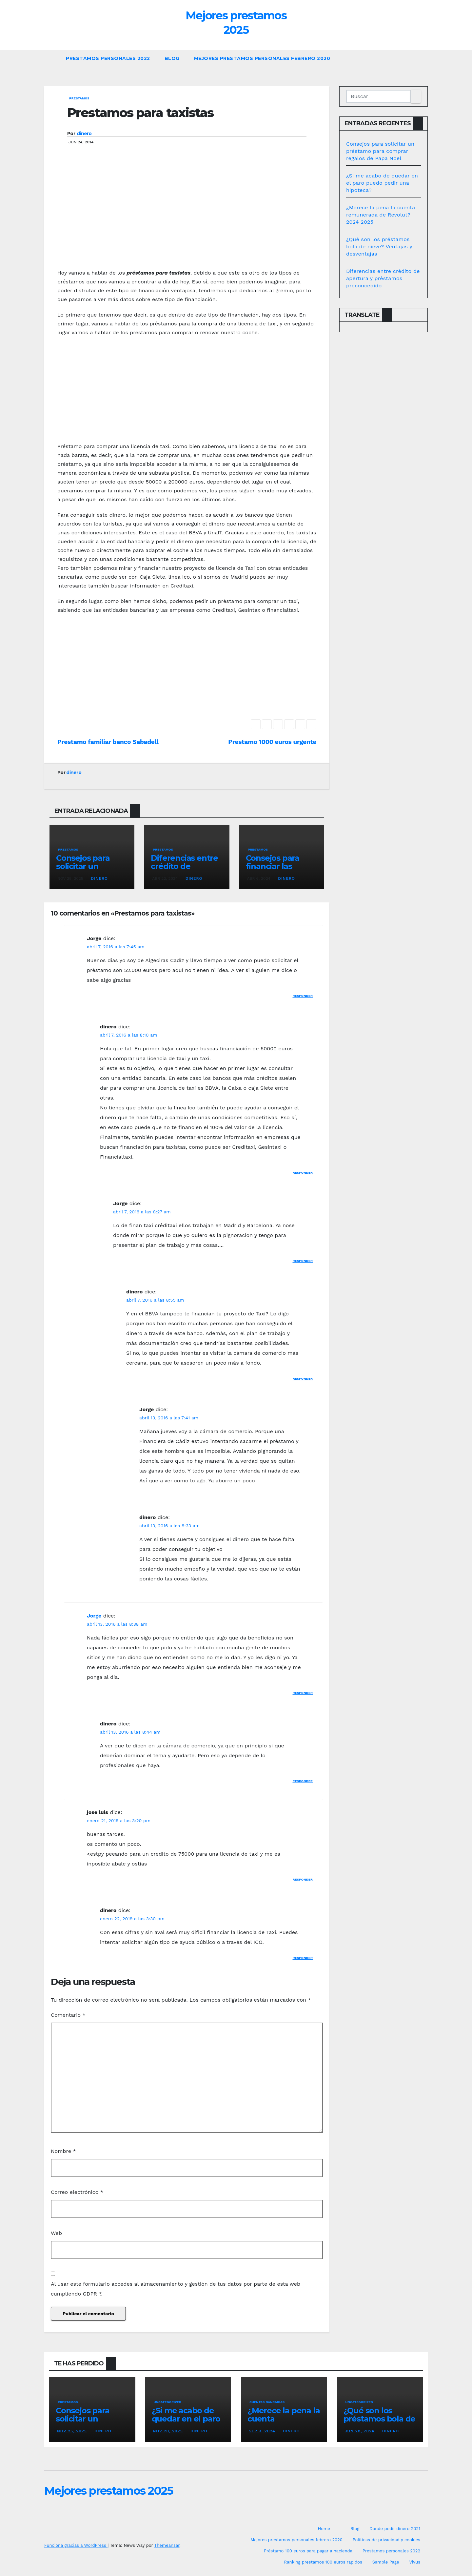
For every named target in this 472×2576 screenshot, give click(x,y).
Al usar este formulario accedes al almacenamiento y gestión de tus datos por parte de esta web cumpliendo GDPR (175, 2289)
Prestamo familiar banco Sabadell (107, 742)
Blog (172, 58)
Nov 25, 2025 (72, 2431)
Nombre (63, 2151)
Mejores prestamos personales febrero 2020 (262, 58)
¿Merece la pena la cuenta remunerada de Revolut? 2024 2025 (380, 214)
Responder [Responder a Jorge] (303, 996)
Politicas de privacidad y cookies (386, 2539)
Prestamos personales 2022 (108, 58)
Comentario (68, 2015)
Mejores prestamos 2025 (108, 2491)
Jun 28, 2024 (360, 2431)
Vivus (414, 2562)
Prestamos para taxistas (140, 112)
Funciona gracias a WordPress (76, 2545)
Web (56, 2233)
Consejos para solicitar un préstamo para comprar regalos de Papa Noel (380, 151)
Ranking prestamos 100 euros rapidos (323, 2562)
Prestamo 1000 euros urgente (272, 742)
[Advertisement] (187, 216)
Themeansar (167, 2545)
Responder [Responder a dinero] (303, 1172)
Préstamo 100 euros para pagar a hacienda (308, 2550)
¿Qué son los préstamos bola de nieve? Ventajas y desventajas (379, 246)
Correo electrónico (77, 2192)
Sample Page (385, 2562)
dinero (84, 133)
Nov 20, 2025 (168, 2431)
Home (324, 2528)
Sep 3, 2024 (262, 2431)
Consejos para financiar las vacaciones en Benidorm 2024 (275, 870)
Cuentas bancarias (267, 2402)
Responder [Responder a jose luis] (303, 1879)
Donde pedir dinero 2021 (394, 2528)
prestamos (79, 98)
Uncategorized (168, 2402)
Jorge (94, 1616)
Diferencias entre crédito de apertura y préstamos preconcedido (383, 278)
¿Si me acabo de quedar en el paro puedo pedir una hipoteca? (382, 183)
